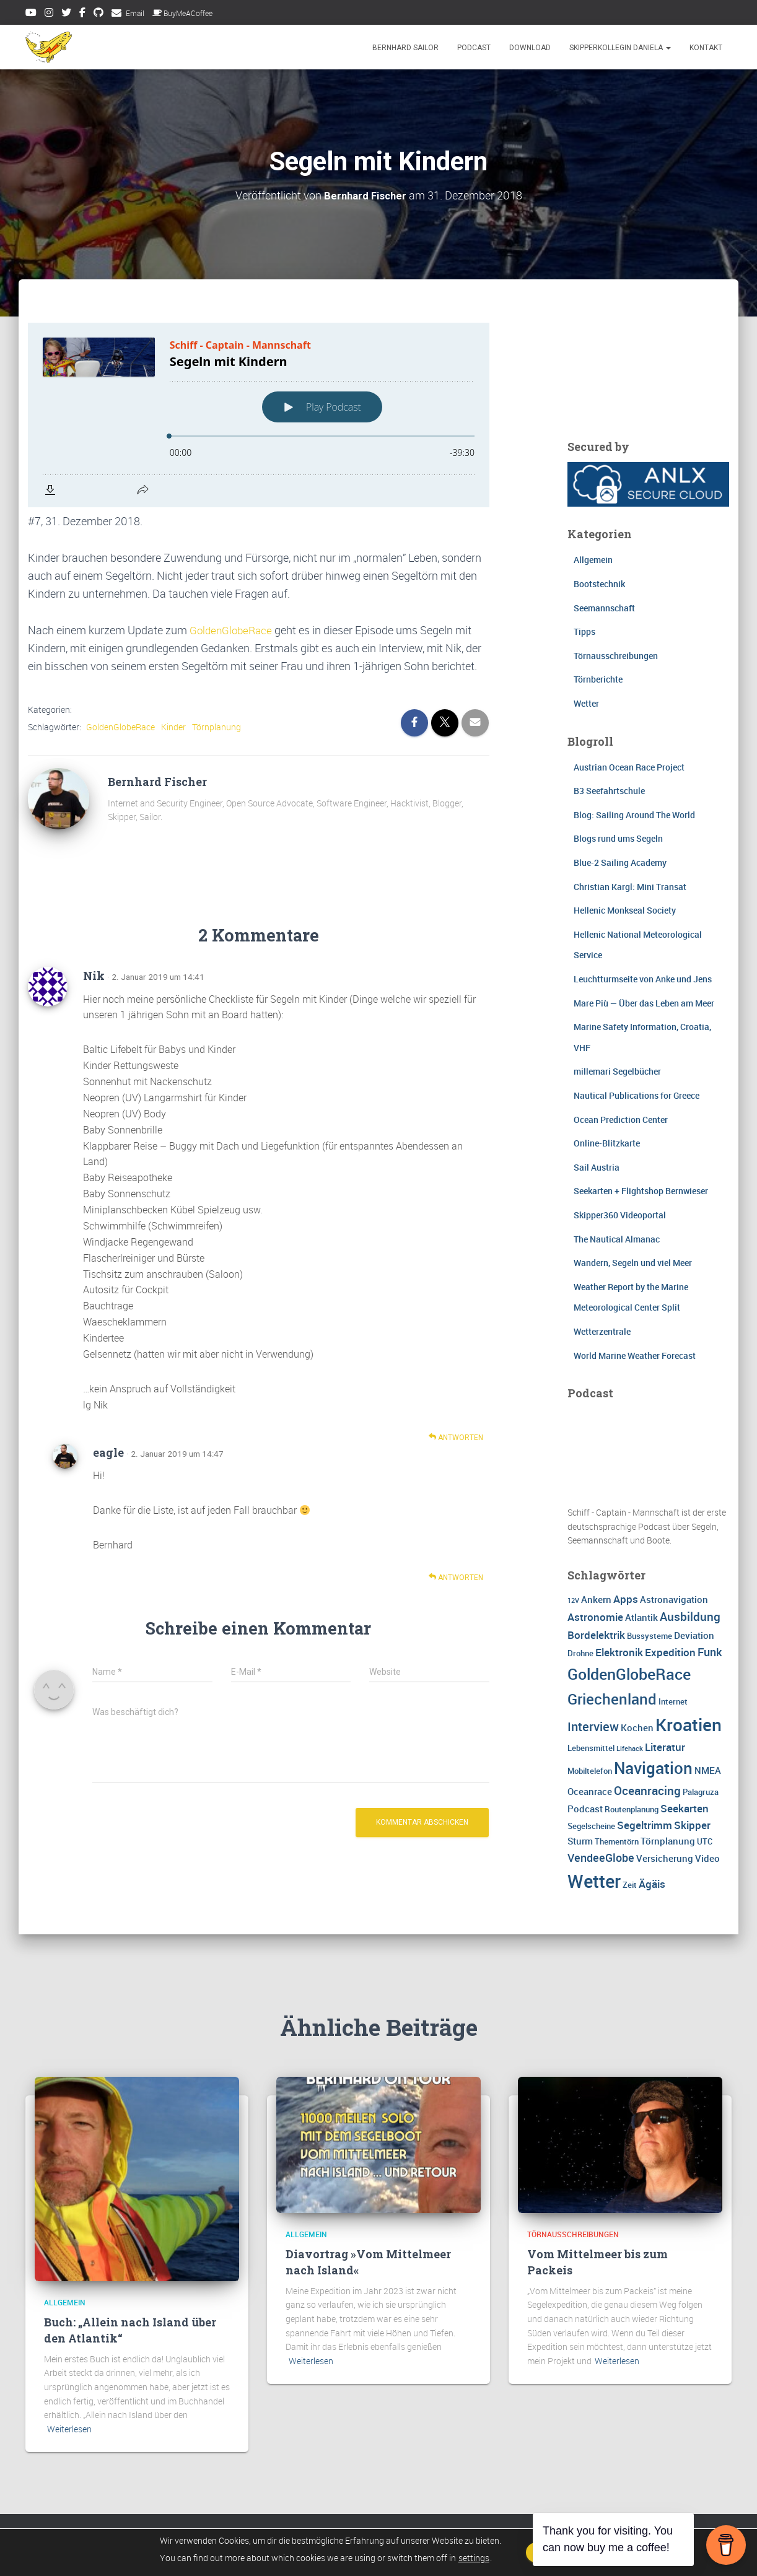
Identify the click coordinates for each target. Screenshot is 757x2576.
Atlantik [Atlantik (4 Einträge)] (641, 1616)
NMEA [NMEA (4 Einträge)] (707, 1769)
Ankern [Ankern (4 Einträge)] (596, 1598)
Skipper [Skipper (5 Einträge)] (692, 1825)
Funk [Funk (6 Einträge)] (710, 1651)
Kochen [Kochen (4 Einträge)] (637, 1727)
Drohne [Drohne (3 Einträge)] (580, 1652)
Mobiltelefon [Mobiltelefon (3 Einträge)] (589, 1770)
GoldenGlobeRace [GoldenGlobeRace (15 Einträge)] (629, 1672)
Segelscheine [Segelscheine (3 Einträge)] (591, 1826)
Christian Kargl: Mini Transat (630, 886)
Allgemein (593, 559)
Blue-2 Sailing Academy (620, 862)
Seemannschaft (604, 607)
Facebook (82, 14)
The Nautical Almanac (617, 1238)
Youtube (31, 14)
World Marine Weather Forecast (635, 1355)
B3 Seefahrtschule (609, 791)
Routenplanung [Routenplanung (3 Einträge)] (632, 1809)
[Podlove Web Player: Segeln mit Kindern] (258, 414)
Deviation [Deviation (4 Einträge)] (694, 1634)
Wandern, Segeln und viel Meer (633, 1262)
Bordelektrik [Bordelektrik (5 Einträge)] (596, 1634)
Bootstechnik (599, 583)
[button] (668, 47)
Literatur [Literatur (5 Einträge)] (665, 1746)
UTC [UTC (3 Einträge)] (704, 1841)
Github (98, 14)
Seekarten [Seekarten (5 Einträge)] (684, 1808)
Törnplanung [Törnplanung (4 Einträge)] (668, 1841)
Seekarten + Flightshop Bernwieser (641, 1191)
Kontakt (705, 47)
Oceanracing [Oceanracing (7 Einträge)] (647, 1790)
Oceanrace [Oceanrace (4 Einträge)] (589, 1790)
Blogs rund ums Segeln (618, 838)
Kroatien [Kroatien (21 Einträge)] (688, 1724)
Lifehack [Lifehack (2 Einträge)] (629, 1748)
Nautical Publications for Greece (636, 1095)
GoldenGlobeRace (233, 629)
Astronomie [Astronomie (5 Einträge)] (595, 1616)
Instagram (49, 14)
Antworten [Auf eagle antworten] (456, 1576)
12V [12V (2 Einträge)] (573, 1600)
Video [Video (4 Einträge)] (707, 1857)
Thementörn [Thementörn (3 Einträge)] (617, 1841)
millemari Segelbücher (617, 1071)
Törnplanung (216, 726)
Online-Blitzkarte (607, 1143)
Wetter (586, 703)
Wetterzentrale (602, 1331)
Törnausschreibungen (616, 655)
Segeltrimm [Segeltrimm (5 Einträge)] (644, 1825)
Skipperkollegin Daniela (620, 47)
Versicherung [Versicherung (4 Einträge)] (664, 1857)
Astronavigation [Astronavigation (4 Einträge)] (674, 1598)
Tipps (584, 631)
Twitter (66, 14)
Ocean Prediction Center (621, 1119)
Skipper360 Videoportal (620, 1214)
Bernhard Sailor (405, 47)
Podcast (474, 47)
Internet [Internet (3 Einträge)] (673, 1700)
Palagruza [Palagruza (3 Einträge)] (701, 1791)
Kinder (173, 726)
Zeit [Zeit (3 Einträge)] (630, 1884)
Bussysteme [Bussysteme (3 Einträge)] (649, 1635)
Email (135, 13)
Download (530, 47)
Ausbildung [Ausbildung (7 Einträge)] (690, 1616)
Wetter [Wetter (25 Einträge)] (594, 1881)
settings (467, 2558)
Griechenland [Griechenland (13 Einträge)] (612, 1698)
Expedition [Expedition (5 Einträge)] (670, 1651)
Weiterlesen (69, 2429)
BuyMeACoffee (182, 13)
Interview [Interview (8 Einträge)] (593, 1726)
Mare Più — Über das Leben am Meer (644, 1002)
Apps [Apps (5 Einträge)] (625, 1598)
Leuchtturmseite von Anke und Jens (643, 978)
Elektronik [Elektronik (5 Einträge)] (619, 1651)
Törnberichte (598, 679)
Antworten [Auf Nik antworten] (456, 1436)
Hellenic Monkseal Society (625, 910)
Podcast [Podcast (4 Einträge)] (585, 1808)
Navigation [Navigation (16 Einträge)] (653, 1767)
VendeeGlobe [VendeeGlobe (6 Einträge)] (600, 1856)
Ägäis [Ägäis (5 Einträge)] (652, 1884)
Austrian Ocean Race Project (629, 766)
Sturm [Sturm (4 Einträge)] (580, 1841)
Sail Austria (596, 1166)
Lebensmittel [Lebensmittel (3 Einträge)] (591, 1747)
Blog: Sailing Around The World (634, 814)
